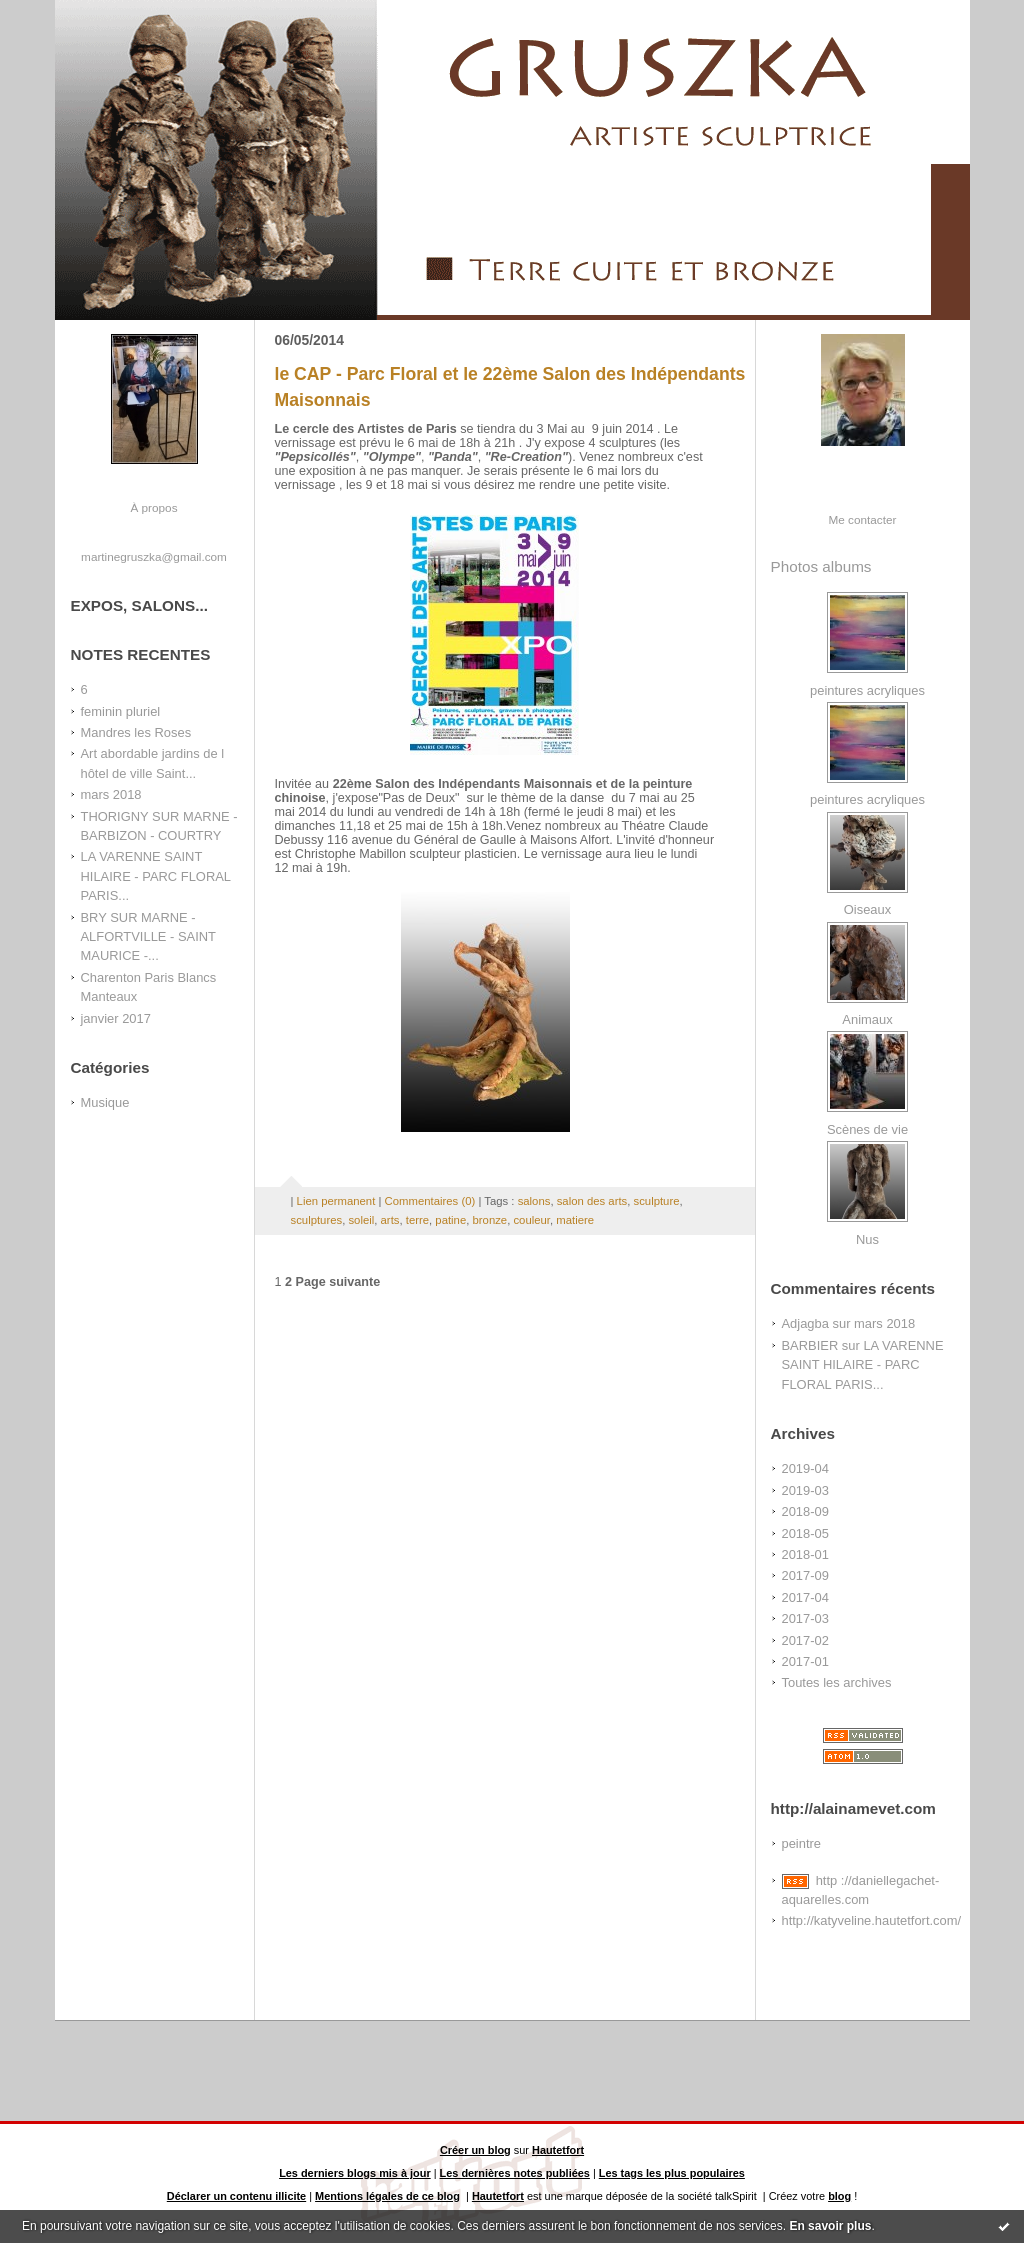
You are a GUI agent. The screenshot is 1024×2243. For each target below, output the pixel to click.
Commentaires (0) (430, 1201)
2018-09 (805, 1511)
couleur (531, 1220)
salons (534, 1201)
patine (450, 1220)
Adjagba (805, 1323)
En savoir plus (830, 2226)
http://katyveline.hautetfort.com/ (872, 1920)
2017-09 (805, 1575)
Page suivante (338, 1282)
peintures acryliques (867, 690)
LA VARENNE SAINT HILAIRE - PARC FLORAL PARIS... (156, 876)
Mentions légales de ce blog (387, 2196)
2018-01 (805, 1554)
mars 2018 (111, 794)
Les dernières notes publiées (515, 2173)
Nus (867, 1239)
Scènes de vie (867, 1129)
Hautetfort (558, 2150)
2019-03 (805, 1490)
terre (417, 1220)
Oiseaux (867, 909)
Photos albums (821, 566)
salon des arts (592, 1201)
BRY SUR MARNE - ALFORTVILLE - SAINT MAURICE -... (148, 937)
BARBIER (810, 1345)
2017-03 (805, 1618)
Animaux (867, 1019)
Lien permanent (336, 1201)
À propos (153, 507)
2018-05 (805, 1533)
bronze (490, 1220)
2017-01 (805, 1661)
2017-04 (805, 1597)
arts (390, 1220)
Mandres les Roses (136, 732)
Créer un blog (475, 2150)
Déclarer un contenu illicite (236, 2196)
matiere (575, 1220)
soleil (361, 1220)
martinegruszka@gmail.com (154, 556)
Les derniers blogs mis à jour (355, 2173)
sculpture (657, 1201)
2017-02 (805, 1640)
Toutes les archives (837, 1682)
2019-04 (805, 1468)
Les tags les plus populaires (672, 2173)
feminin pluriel (121, 711)
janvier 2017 (116, 1018)
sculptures (317, 1220)
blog (839, 2196)
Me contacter (863, 519)
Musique (105, 1102)
